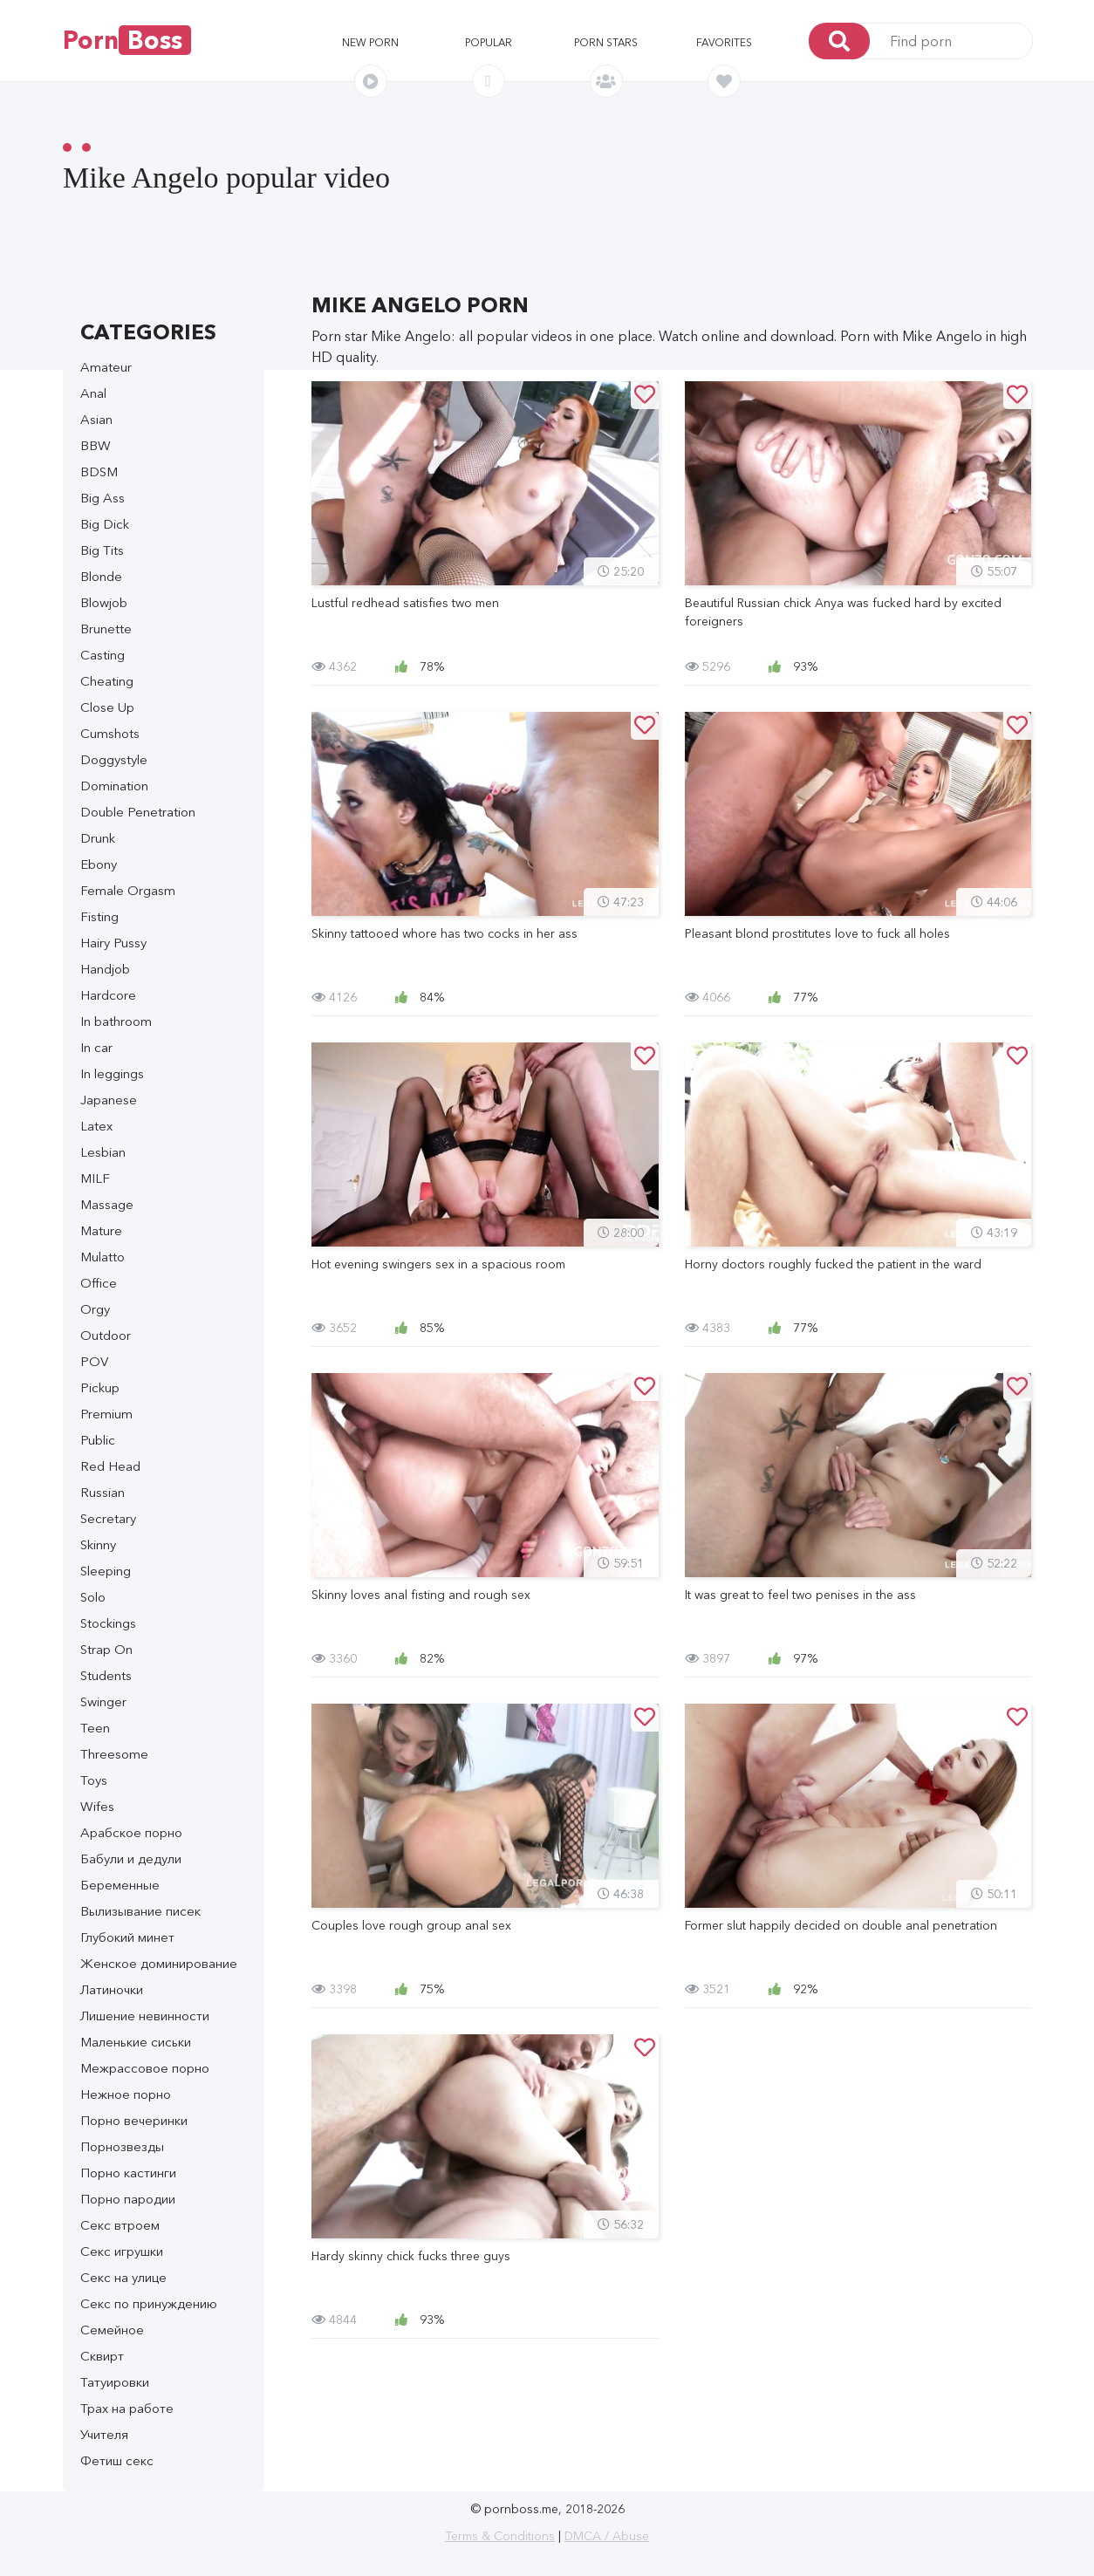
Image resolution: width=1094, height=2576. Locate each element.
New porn (370, 42)
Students (106, 1675)
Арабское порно (131, 1832)
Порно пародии (127, 2198)
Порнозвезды (122, 2146)
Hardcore (108, 995)
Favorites (724, 42)
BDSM (99, 471)
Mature (101, 1230)
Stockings (108, 1623)
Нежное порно (125, 2094)
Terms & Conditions (500, 2536)
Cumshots (110, 733)
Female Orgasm (127, 890)
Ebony (98, 864)
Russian (102, 1492)
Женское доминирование (158, 1963)
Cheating (106, 681)
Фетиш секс (117, 2460)
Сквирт (102, 2355)
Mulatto (102, 1256)
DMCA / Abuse (606, 2536)
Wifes (97, 1806)
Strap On (106, 1649)
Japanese (108, 1099)
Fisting (99, 916)
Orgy (95, 1309)
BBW (95, 445)
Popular (488, 42)
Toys (93, 1780)
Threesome (114, 1754)
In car (96, 1047)
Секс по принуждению (148, 2303)
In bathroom (116, 1021)
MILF (95, 1178)
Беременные (120, 1884)
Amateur (106, 367)
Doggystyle (113, 759)
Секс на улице (123, 2277)
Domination (114, 785)
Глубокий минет (127, 1937)
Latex (96, 1125)
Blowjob (103, 602)
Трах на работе (127, 2408)
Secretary (108, 1518)
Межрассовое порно (144, 2068)
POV (94, 1361)
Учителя (104, 2434)
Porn (127, 40)
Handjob (105, 968)
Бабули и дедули (130, 1858)
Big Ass (102, 497)
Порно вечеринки (134, 2120)
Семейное (112, 2329)
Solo (93, 1597)
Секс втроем (120, 2225)
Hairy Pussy (113, 942)
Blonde (101, 576)
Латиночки (111, 1989)
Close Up (107, 707)
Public (97, 1439)
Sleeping (105, 1570)
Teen (95, 1727)
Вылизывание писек (140, 1911)
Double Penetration (137, 811)
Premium (106, 1413)
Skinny (98, 1544)
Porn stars (606, 42)
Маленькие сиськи (135, 2041)
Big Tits (102, 550)
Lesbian (103, 1152)
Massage (106, 1204)
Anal (93, 393)
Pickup (100, 1387)
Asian (96, 419)
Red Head (110, 1466)
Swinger (103, 1701)
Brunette (106, 628)
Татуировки (114, 2382)
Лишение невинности (144, 2015)
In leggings (112, 1073)
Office (98, 1282)
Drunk (97, 838)
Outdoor (105, 1335)
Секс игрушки (121, 2251)
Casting (102, 654)
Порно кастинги (128, 2172)
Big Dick (104, 524)
